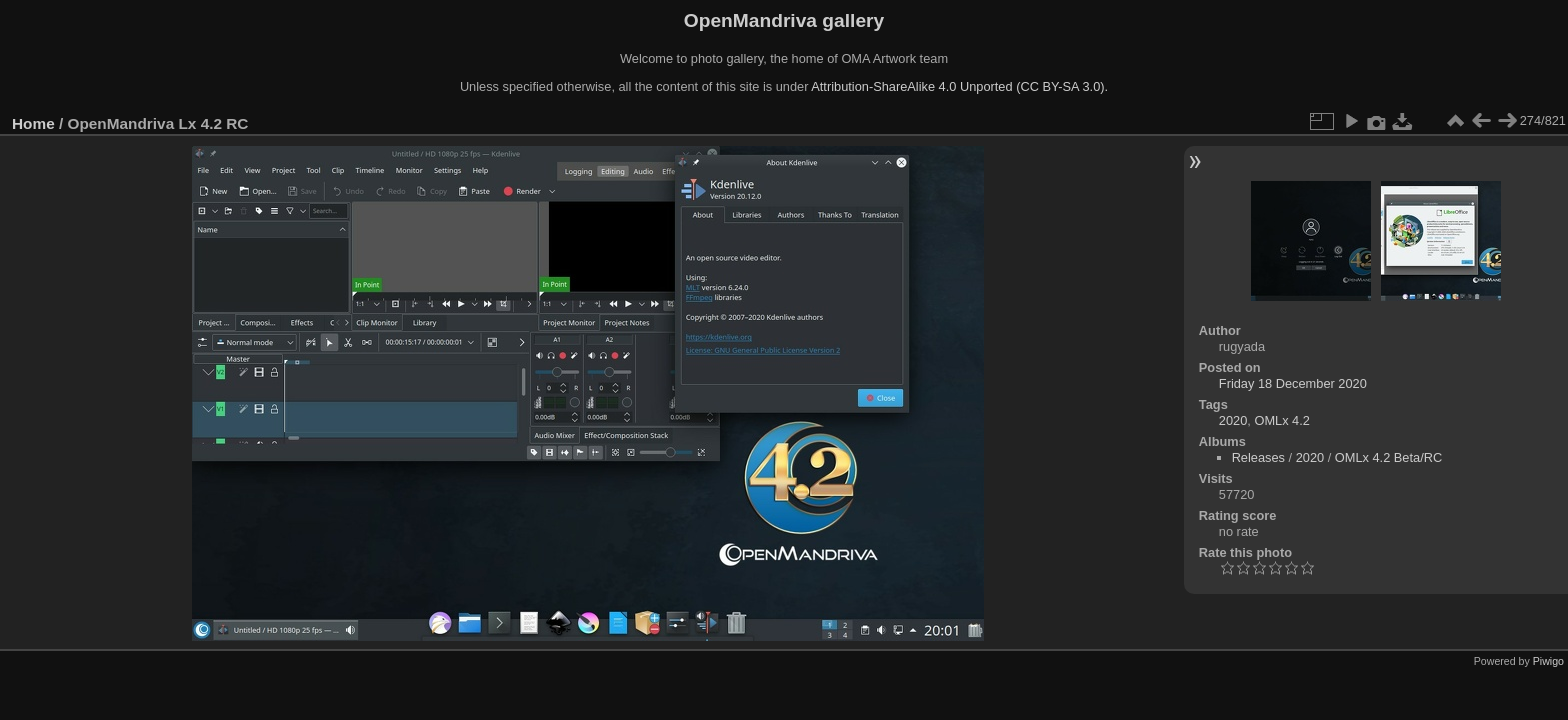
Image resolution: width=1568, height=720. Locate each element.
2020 (1233, 420)
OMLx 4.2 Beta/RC (1388, 457)
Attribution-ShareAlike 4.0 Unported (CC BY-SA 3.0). (959, 86)
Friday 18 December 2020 (1293, 383)
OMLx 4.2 (1281, 420)
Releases (1258, 457)
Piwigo (1548, 661)
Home (33, 123)
